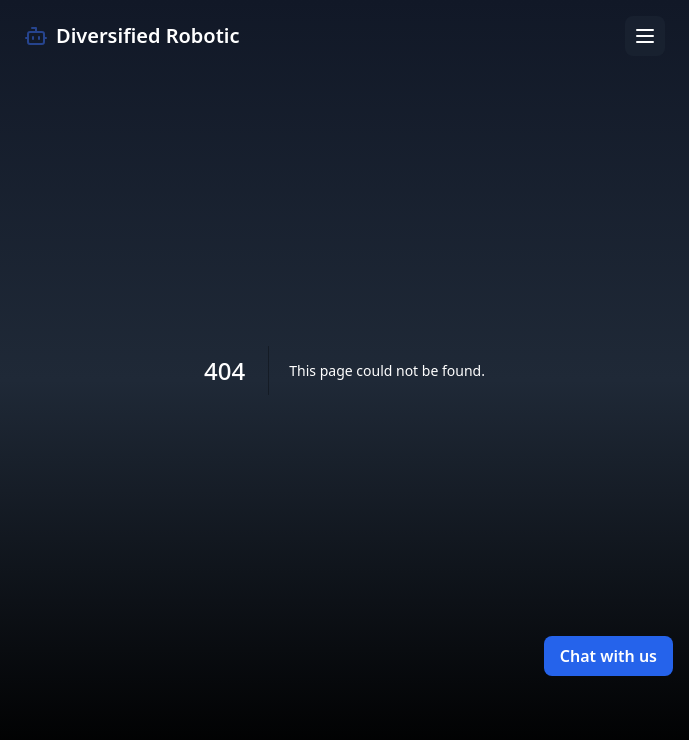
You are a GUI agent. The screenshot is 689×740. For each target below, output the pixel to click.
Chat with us (608, 656)
